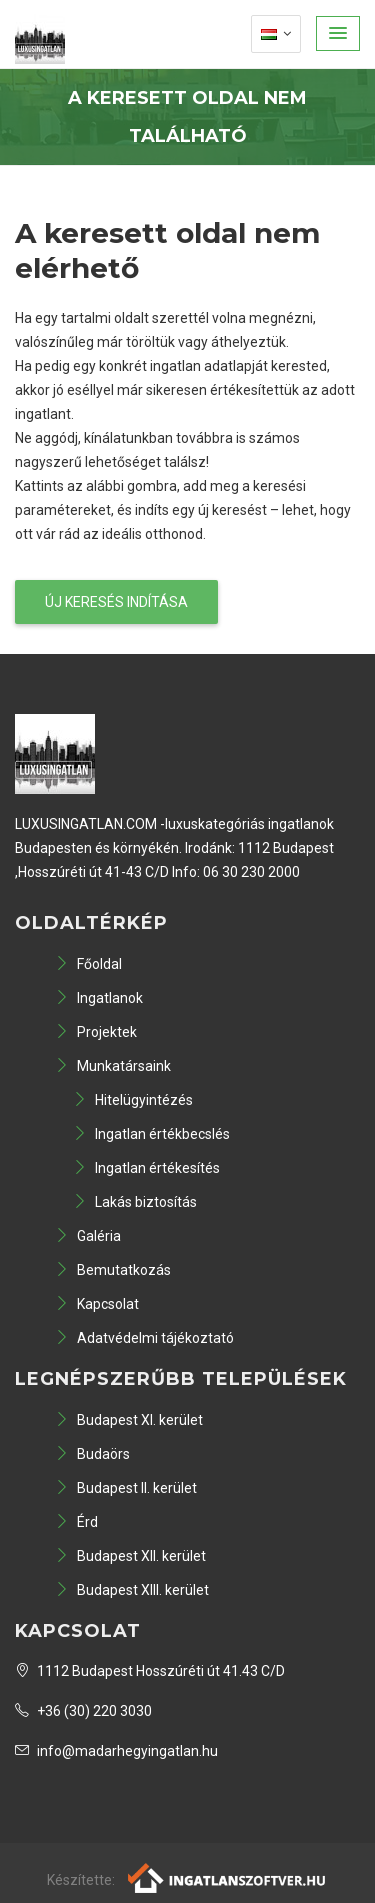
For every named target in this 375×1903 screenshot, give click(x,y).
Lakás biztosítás (135, 1202)
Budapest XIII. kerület (132, 1590)
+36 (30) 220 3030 (83, 1711)
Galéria (88, 1236)
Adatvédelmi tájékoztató (144, 1338)
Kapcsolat (97, 1304)
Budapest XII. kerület (130, 1556)
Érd (76, 1522)
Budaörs (92, 1454)
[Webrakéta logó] (227, 1877)
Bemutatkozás (113, 1270)
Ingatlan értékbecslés (151, 1134)
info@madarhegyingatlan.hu (116, 1751)
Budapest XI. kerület (129, 1420)
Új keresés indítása (116, 602)
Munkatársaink (113, 1066)
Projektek (96, 1032)
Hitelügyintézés (133, 1100)
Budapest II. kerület (126, 1488)
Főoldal (88, 964)
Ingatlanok (99, 998)
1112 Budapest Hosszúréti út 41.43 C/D (150, 1671)
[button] (338, 33)
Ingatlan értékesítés (146, 1168)
